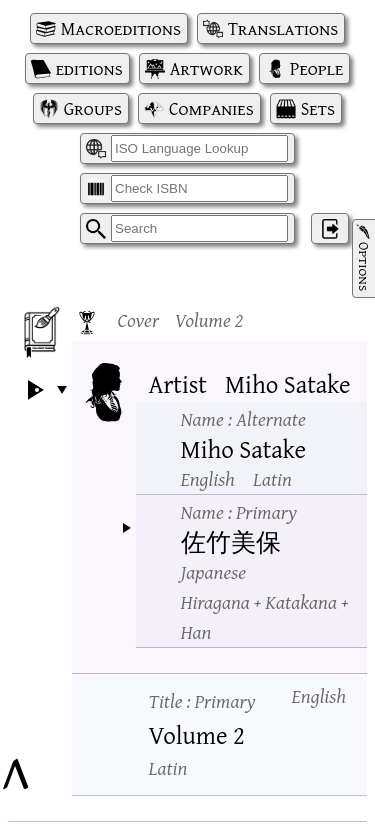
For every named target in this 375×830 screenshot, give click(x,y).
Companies (211, 108)
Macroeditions (121, 28)
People (316, 68)
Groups (93, 108)
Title (202, 700)
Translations (283, 28)
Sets (318, 108)
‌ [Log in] (330, 228)
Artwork (206, 68)
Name (243, 418)
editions (89, 68)
